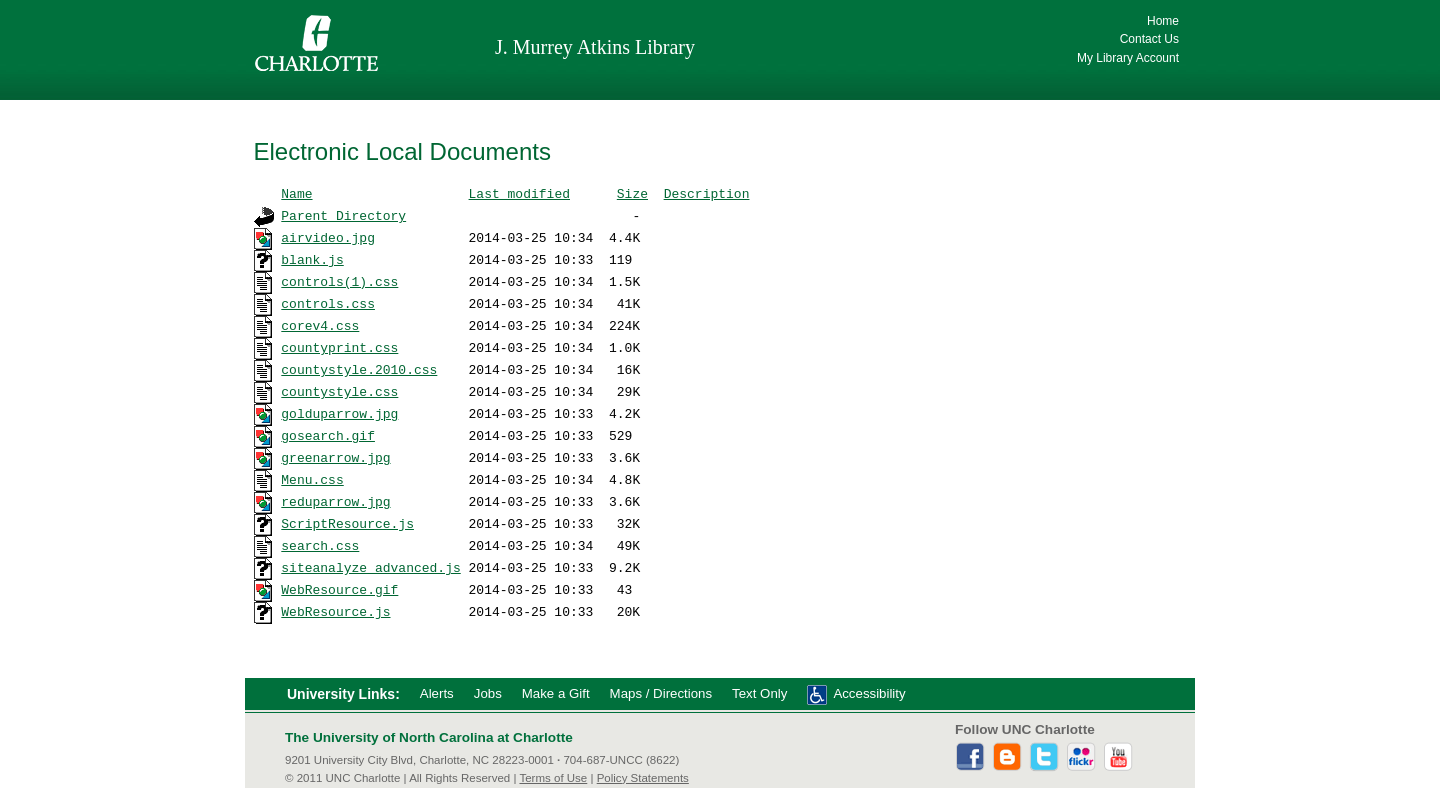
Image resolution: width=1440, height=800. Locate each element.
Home (1163, 21)
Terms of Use (553, 778)
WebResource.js (335, 611)
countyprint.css (339, 347)
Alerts (437, 693)
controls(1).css (339, 281)
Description (707, 193)
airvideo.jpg (328, 237)
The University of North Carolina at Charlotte (429, 737)
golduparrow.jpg (339, 413)
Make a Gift (556, 693)
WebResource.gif (339, 589)
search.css (320, 545)
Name (296, 193)
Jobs (488, 693)
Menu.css (312, 479)
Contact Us (1149, 39)
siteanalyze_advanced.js (370, 567)
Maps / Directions (661, 693)
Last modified (519, 193)
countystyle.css (339, 391)
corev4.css (320, 325)
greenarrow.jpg (335, 457)
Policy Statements (643, 778)
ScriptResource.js (347, 523)
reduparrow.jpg (335, 501)
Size (632, 193)
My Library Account (1128, 58)
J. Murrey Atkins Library (595, 47)
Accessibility (869, 693)
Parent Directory (343, 215)
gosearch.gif (328, 435)
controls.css (328, 303)
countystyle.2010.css (359, 369)
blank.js (312, 259)
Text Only (759, 693)
